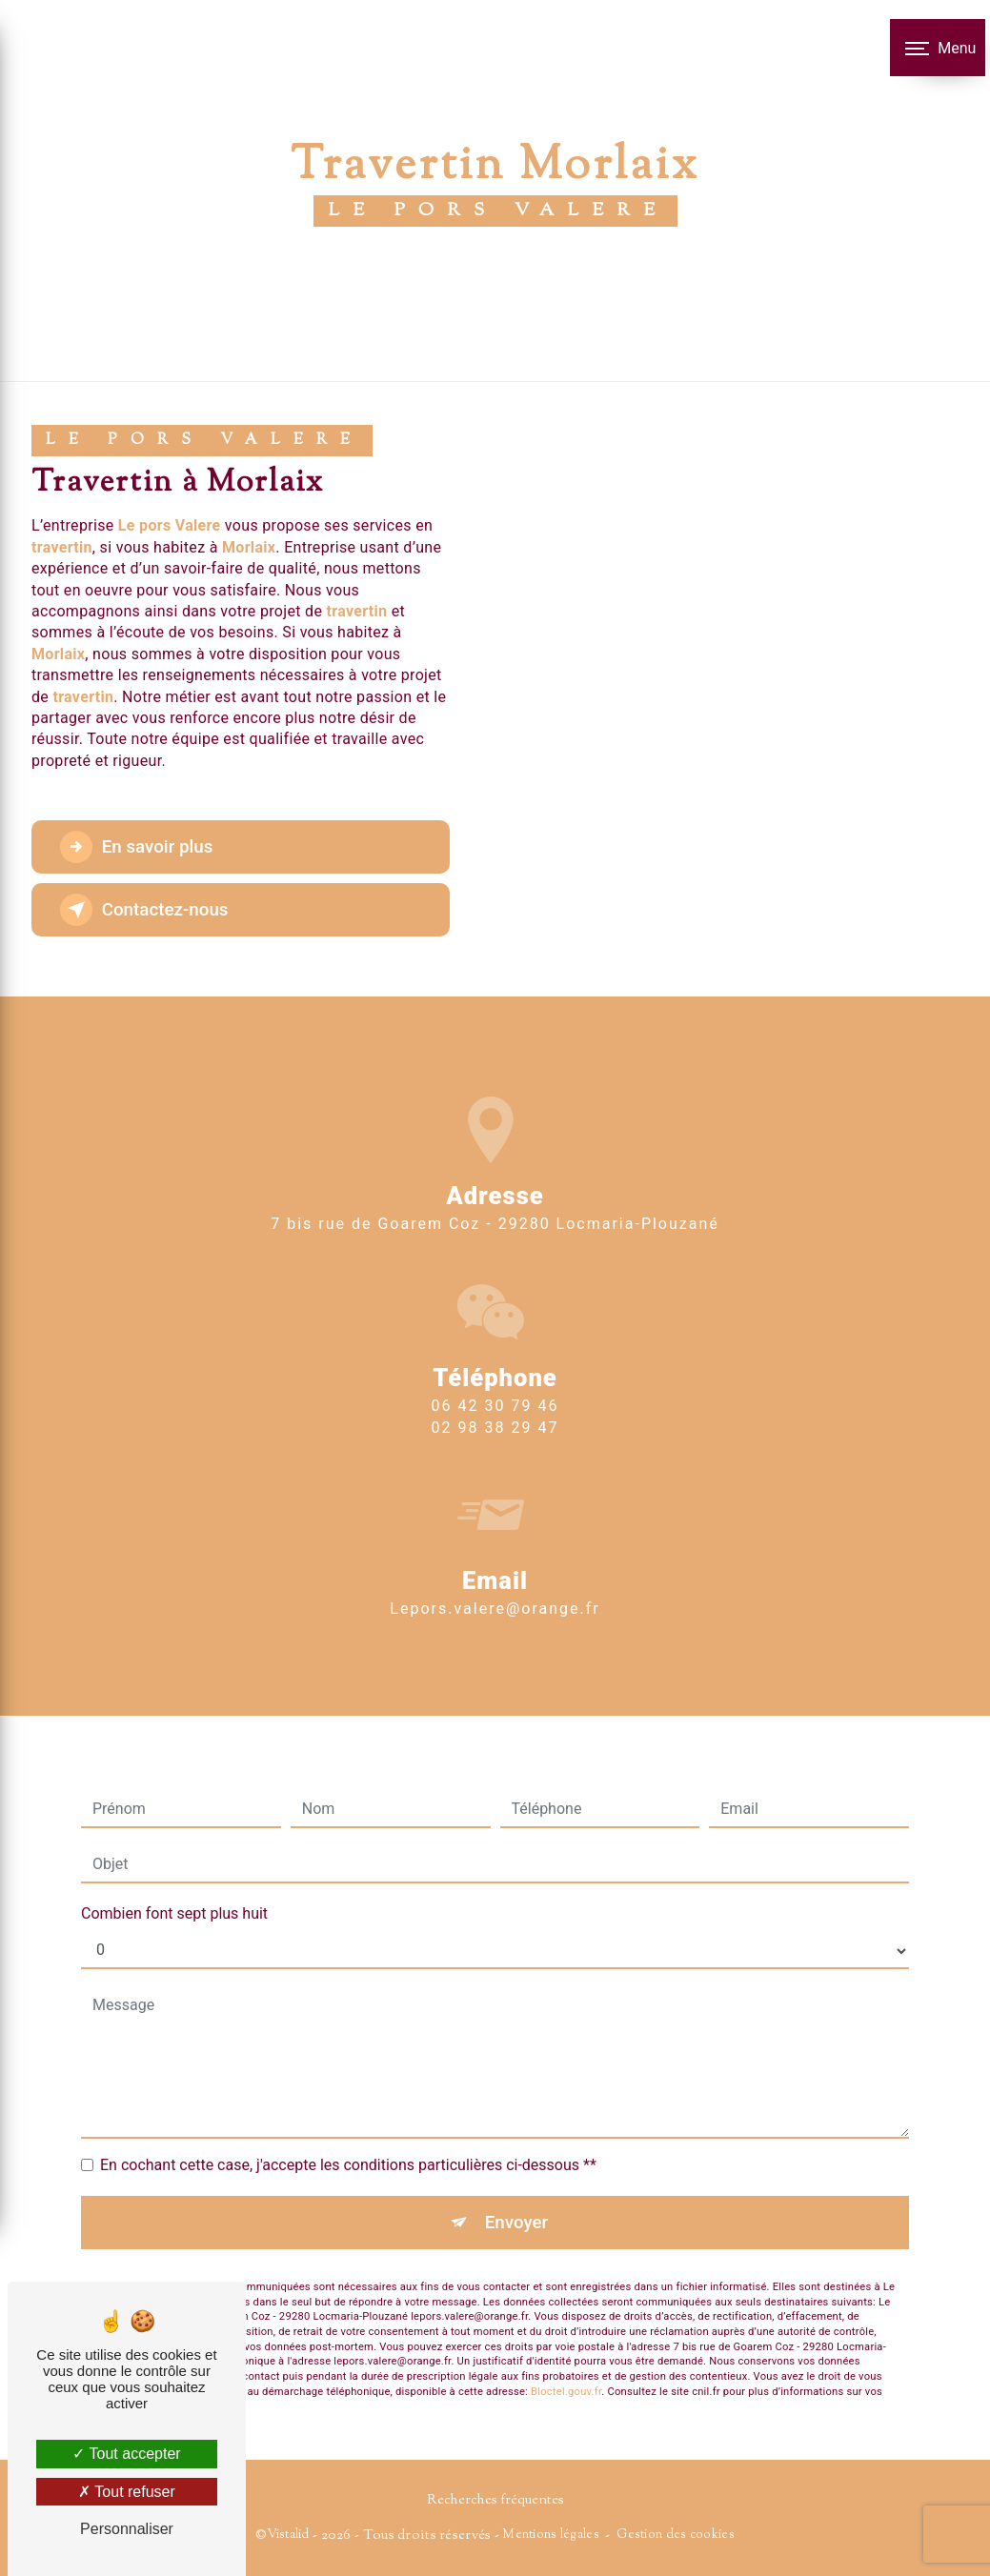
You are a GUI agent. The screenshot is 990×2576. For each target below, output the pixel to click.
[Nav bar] (937, 47)
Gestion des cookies (675, 2535)
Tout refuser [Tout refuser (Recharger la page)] (126, 2492)
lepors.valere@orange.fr (494, 1575)
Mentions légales (550, 2535)
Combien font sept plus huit (174, 1879)
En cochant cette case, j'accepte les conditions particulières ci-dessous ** (348, 2131)
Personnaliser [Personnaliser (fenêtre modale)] (126, 2529)
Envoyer (516, 2188)
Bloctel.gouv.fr (566, 2358)
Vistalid (288, 2535)
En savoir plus (138, 847)
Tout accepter (126, 2453)
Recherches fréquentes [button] (495, 2501)
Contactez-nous (146, 910)
